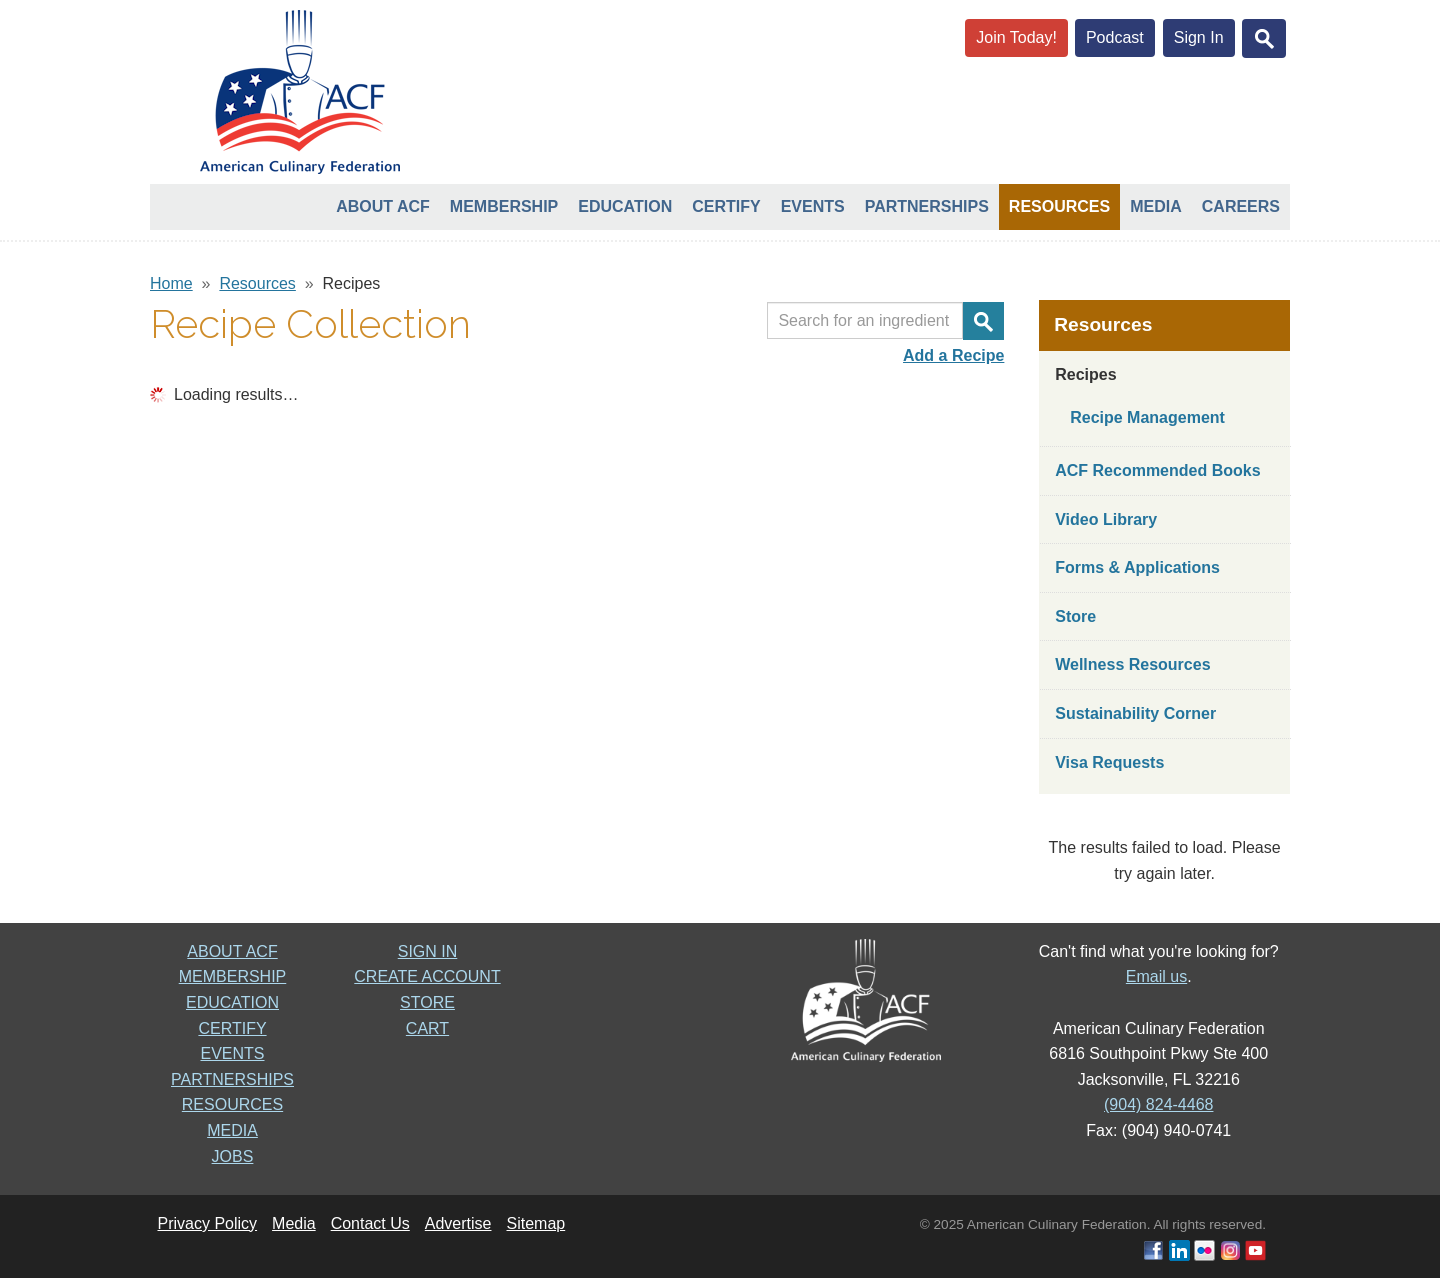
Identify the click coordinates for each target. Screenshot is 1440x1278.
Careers (1241, 206)
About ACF (383, 206)
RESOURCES (232, 1104)
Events (813, 206)
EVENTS (232, 1053)
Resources (1059, 206)
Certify (726, 206)
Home (171, 283)
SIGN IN (428, 951)
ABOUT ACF (232, 951)
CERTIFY (232, 1028)
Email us (1156, 976)
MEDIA (232, 1130)
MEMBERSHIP (233, 976)
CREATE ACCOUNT (427, 976)
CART (427, 1028)
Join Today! (1016, 37)
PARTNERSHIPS (232, 1079)
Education (625, 206)
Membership (504, 206)
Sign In (1199, 37)
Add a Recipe (953, 355)
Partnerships (927, 206)
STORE (427, 1002)
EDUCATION (232, 1002)
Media (1156, 206)
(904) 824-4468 (1158, 1104)
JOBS (233, 1156)
